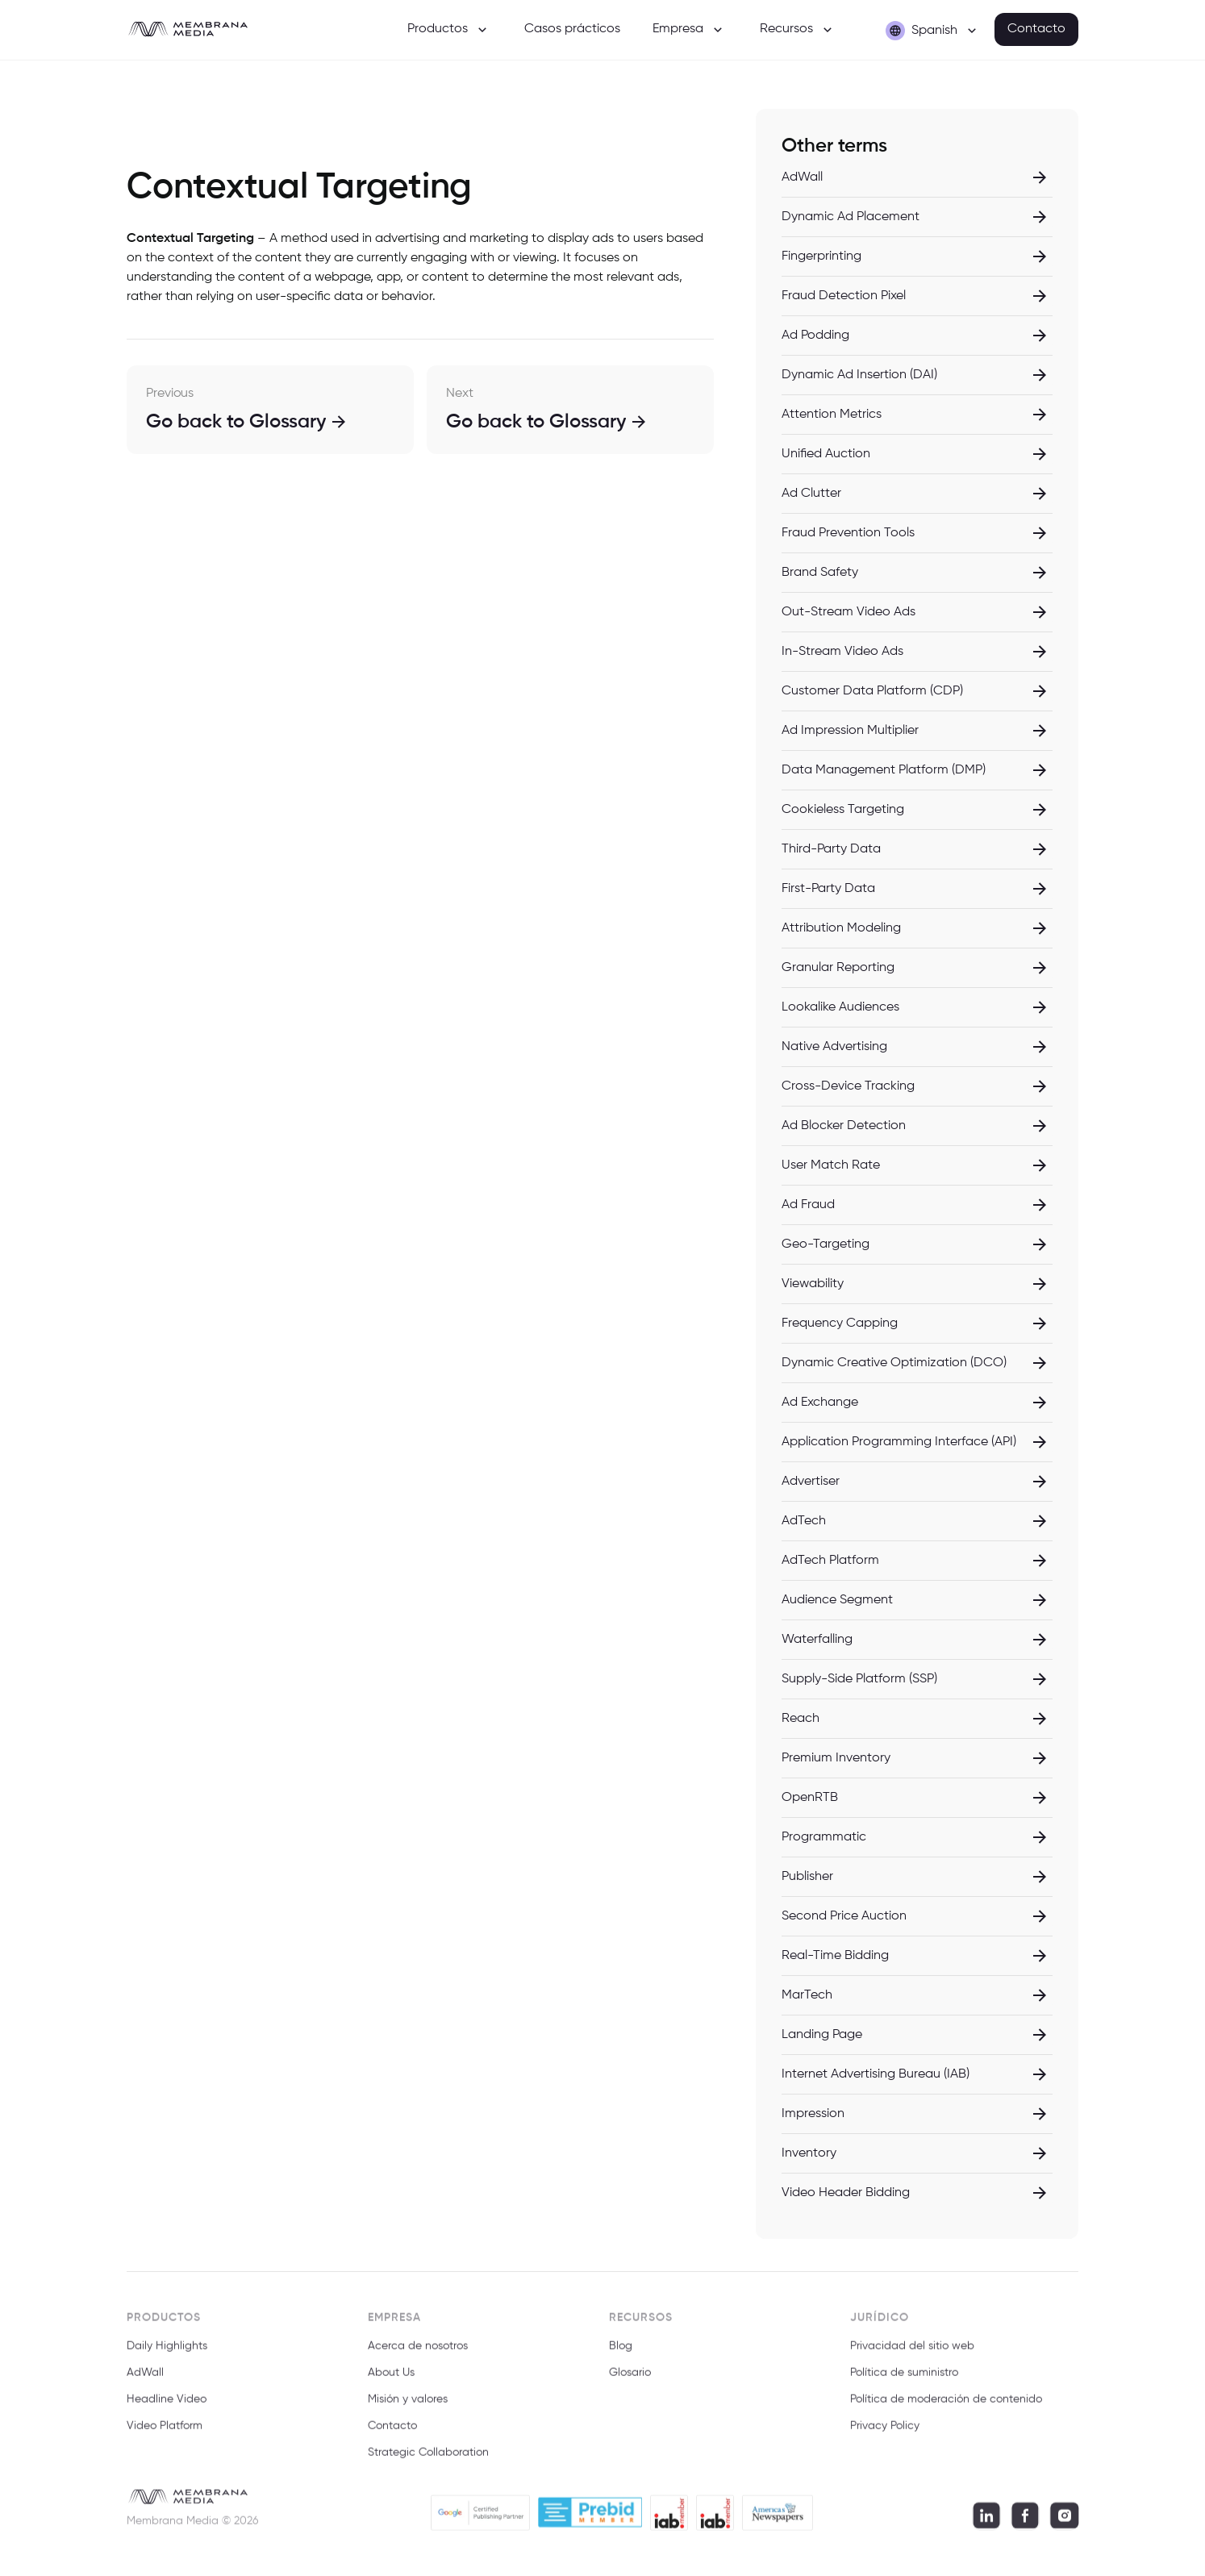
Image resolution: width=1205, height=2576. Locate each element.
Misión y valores (408, 2408)
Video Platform (164, 2434)
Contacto (1036, 29)
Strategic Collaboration (428, 2460)
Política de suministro (904, 2381)
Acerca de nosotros (418, 2355)
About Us (391, 2381)
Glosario (630, 2381)
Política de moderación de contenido (946, 2408)
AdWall (145, 2381)
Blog (620, 2355)
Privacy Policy (884, 2434)
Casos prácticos (572, 29)
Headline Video (166, 2408)
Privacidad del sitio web (912, 2355)
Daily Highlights (167, 2355)
